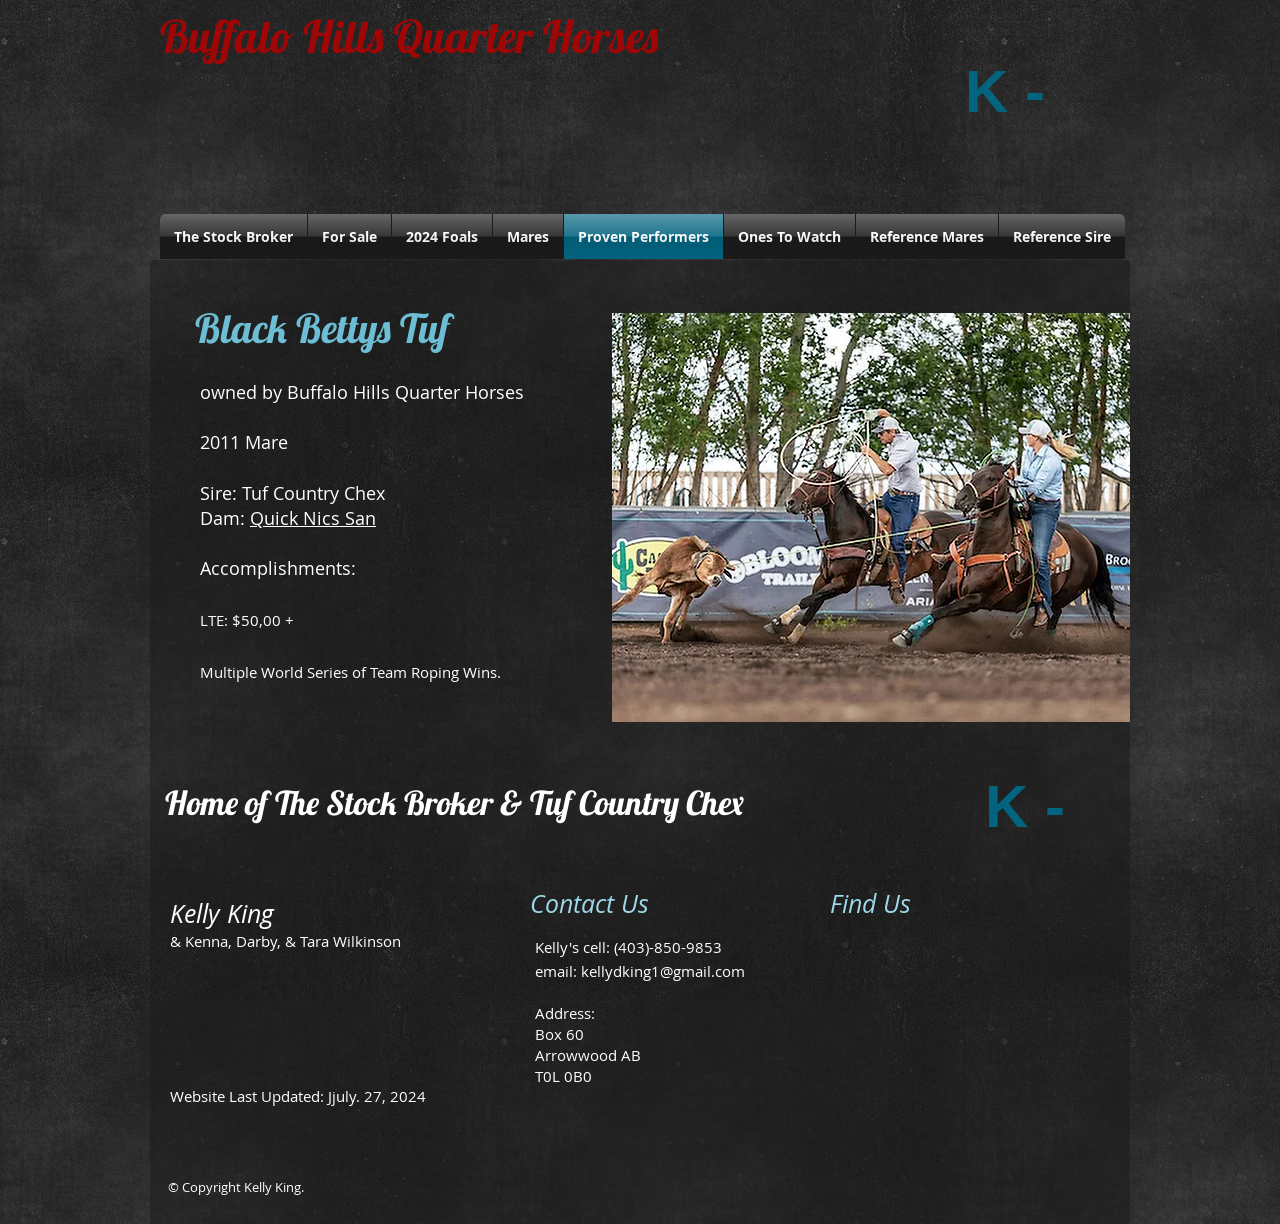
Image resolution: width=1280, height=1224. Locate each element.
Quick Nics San (313, 518)
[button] (871, 517)
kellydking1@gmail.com (663, 971)
